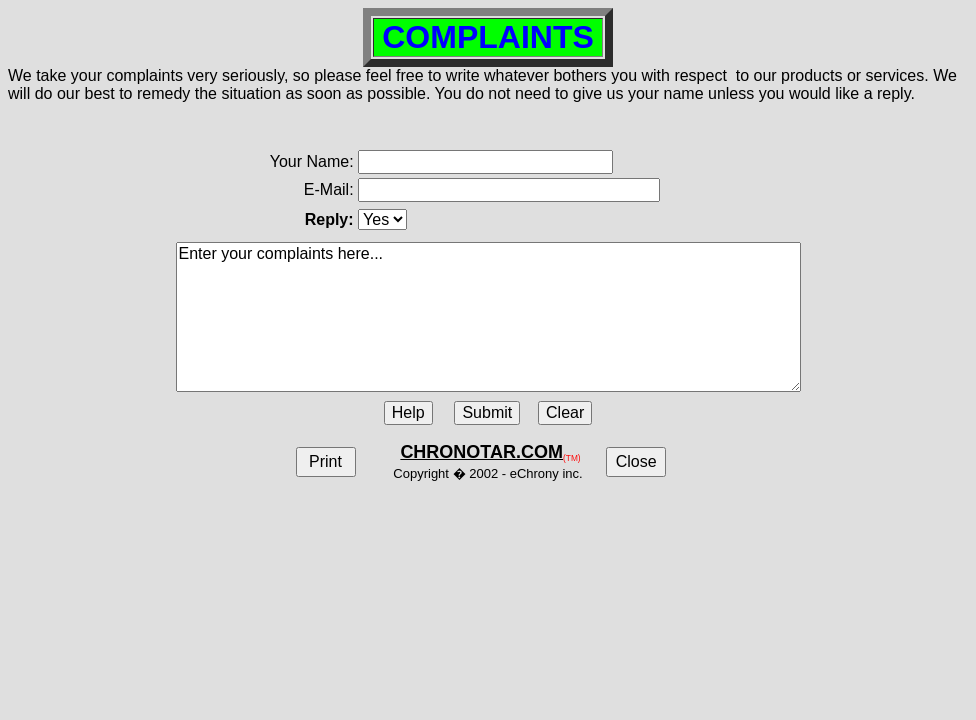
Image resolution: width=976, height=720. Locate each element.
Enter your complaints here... (488, 317)
